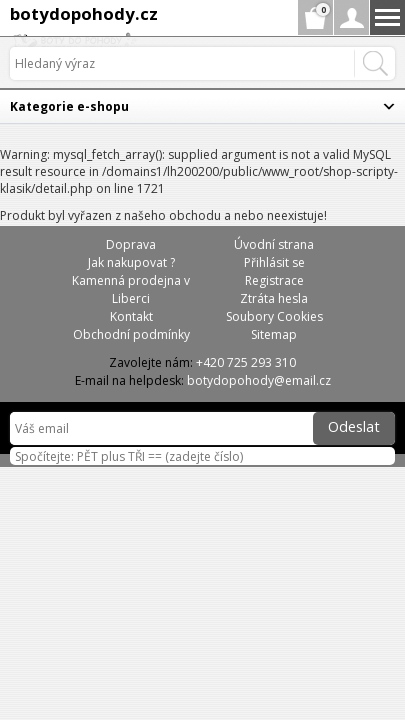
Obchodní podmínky (131, 334)
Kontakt (131, 316)
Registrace (274, 280)
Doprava (131, 244)
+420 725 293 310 (246, 362)
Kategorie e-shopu (69, 106)
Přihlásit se (274, 262)
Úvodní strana (274, 244)
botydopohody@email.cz (259, 380)
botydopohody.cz (84, 13)
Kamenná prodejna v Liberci (131, 289)
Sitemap (274, 334)
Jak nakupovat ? (131, 262)
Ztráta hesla (274, 298)
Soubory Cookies (274, 316)
